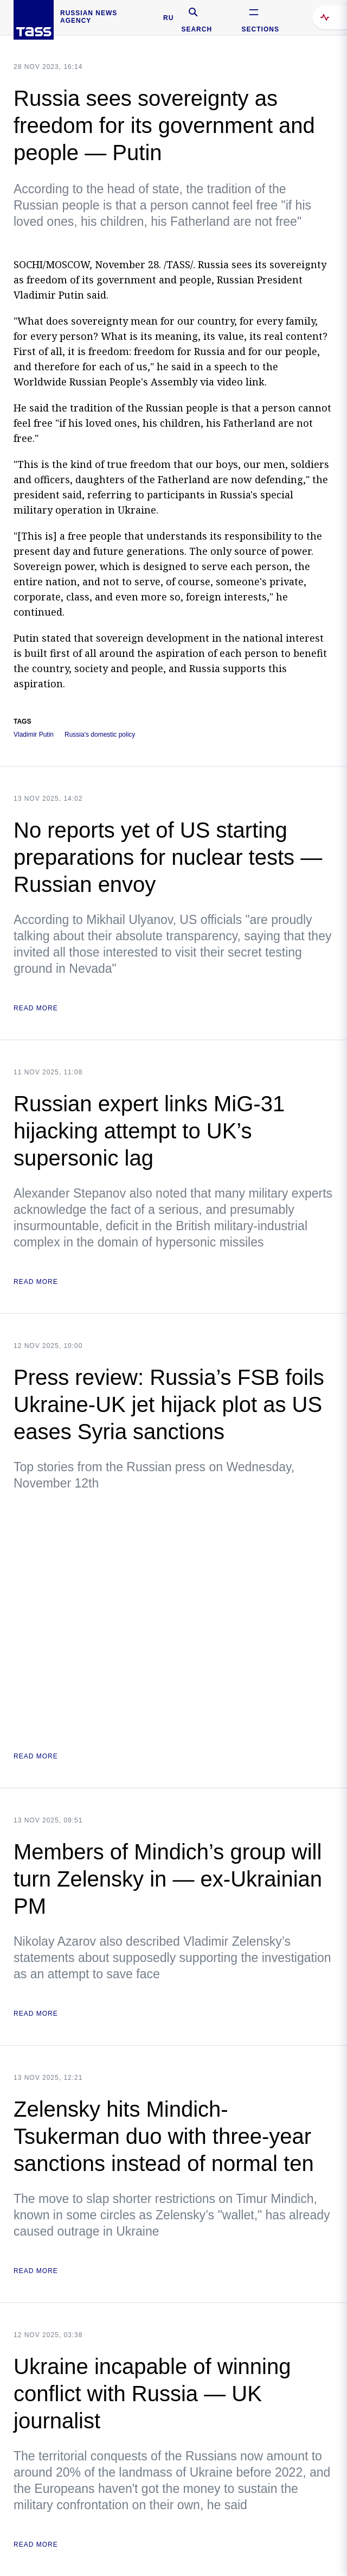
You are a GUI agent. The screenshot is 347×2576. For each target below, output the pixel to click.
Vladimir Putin (34, 734)
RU (168, 18)
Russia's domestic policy (100, 734)
